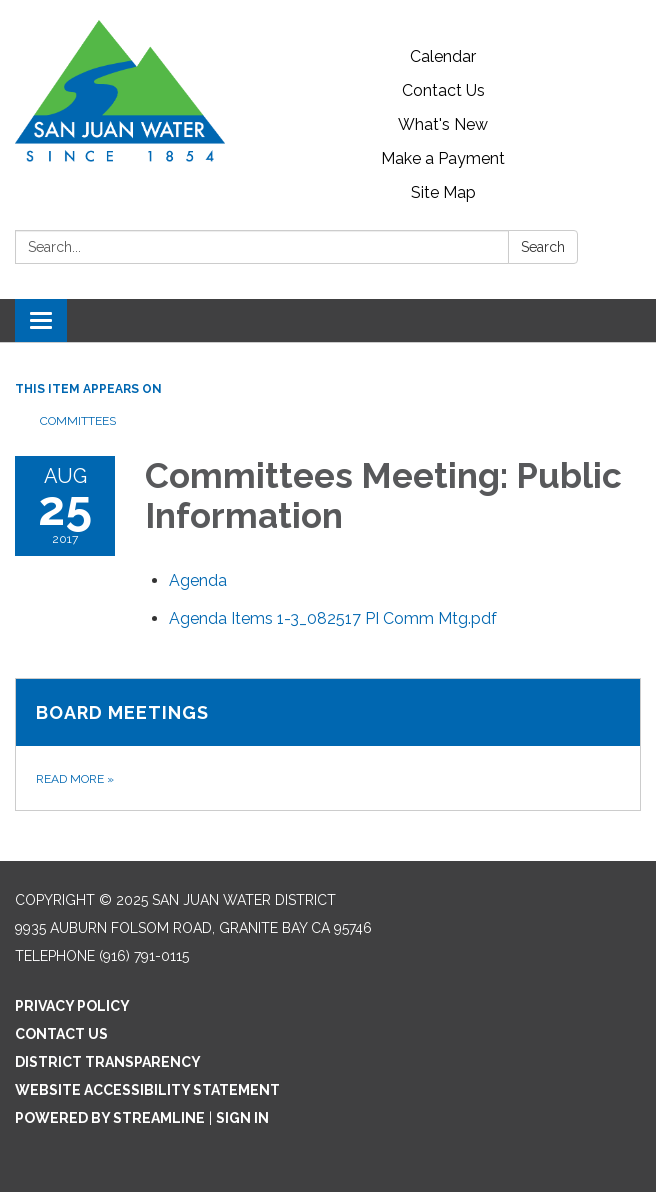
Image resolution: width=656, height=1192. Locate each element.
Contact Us (443, 90)
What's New (443, 124)
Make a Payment (443, 158)
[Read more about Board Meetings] (328, 744)
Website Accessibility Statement (147, 1090)
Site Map (443, 192)
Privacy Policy (72, 1006)
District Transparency (108, 1062)
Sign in (242, 1118)
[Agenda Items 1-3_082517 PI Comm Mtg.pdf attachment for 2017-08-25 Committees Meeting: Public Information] (333, 618)
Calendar (443, 56)
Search (543, 247)
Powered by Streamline (110, 1118)
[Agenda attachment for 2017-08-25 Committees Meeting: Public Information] (198, 580)
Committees (78, 421)
